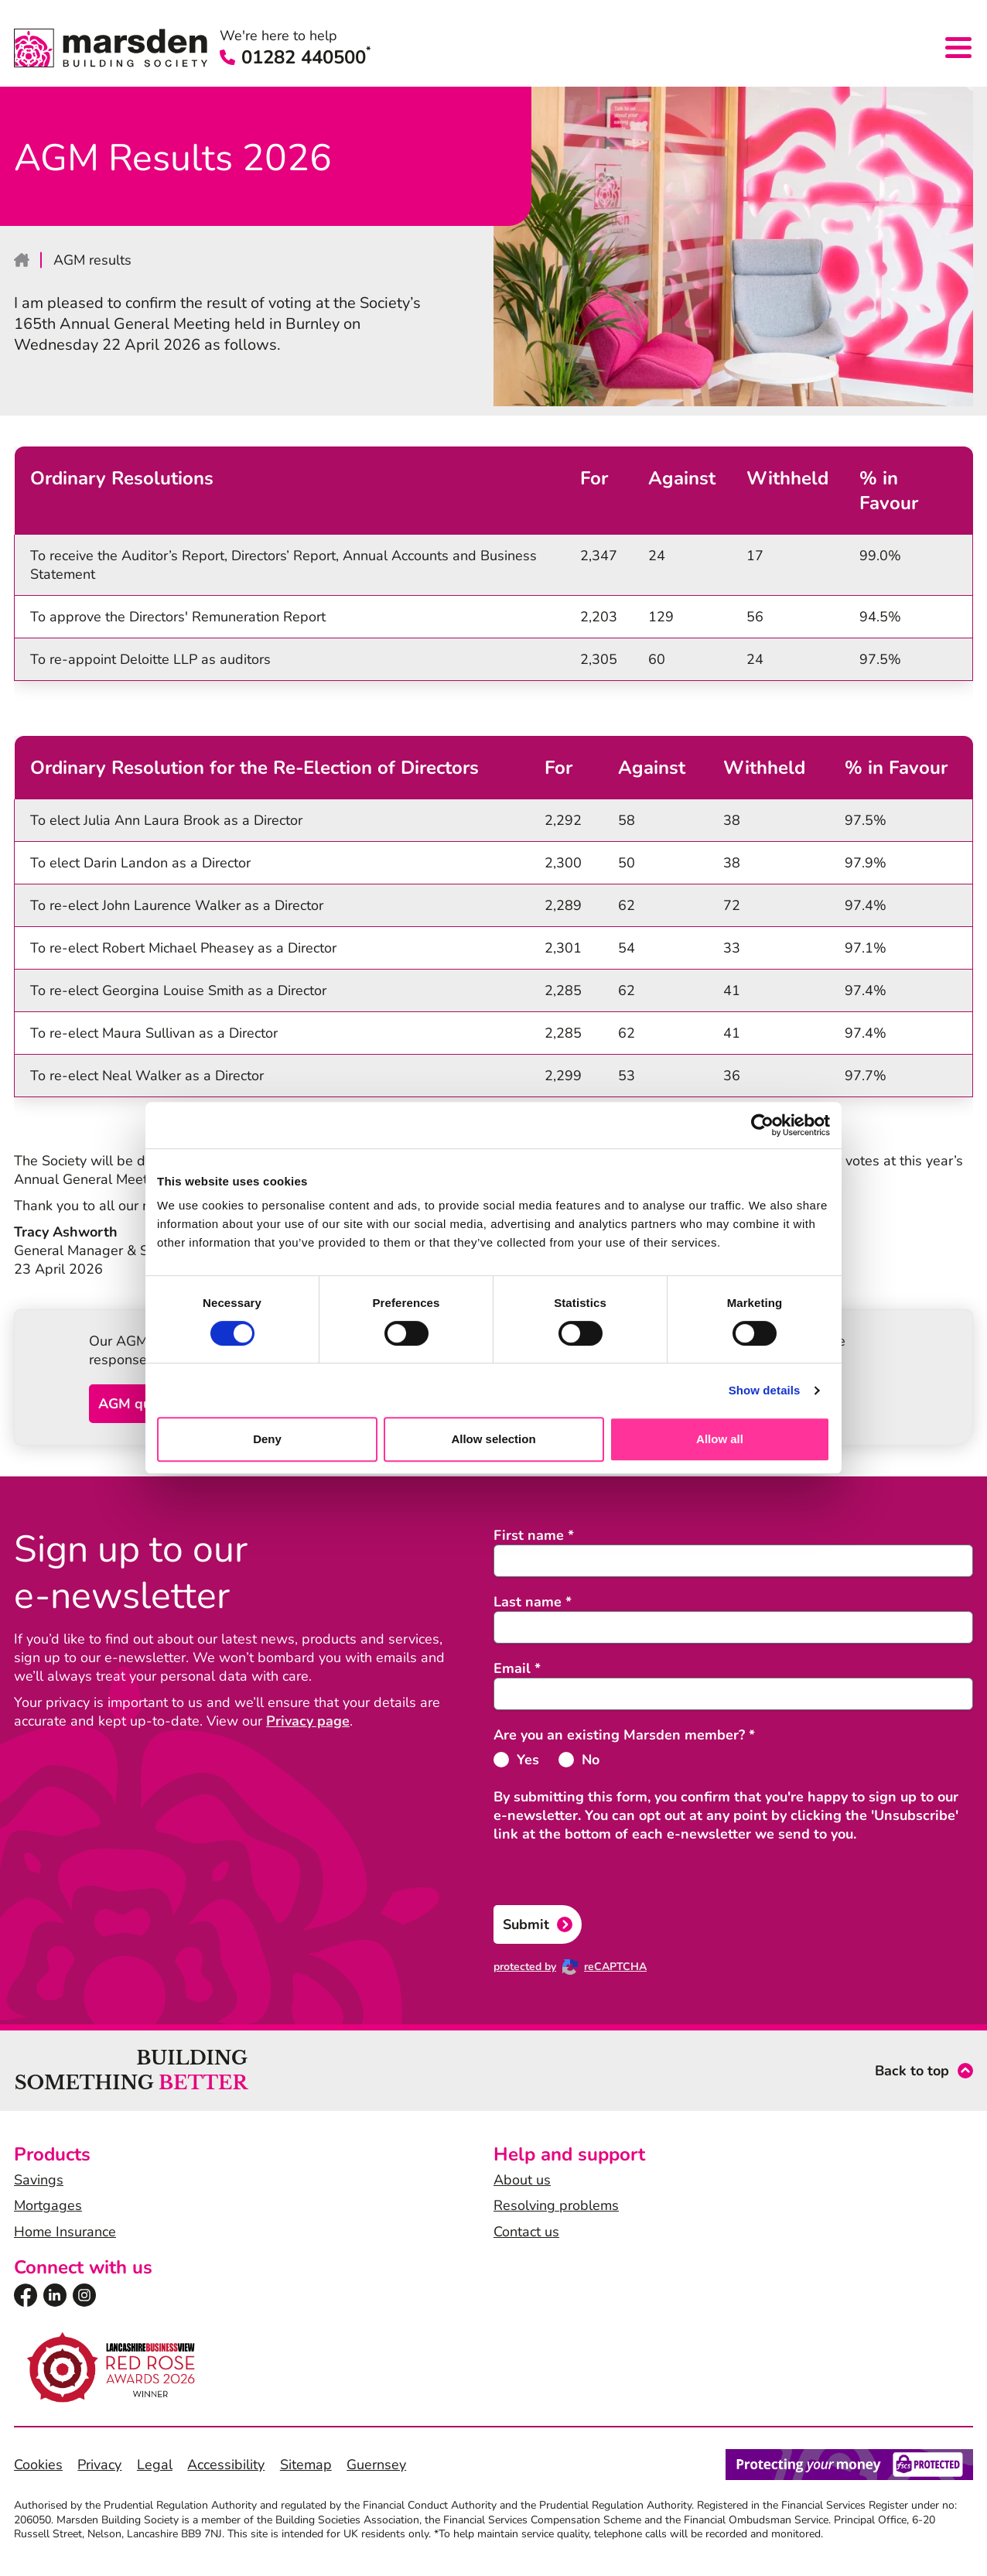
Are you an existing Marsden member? (624, 1735)
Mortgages (48, 2205)
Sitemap (306, 2464)
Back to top (912, 2070)
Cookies (38, 2464)
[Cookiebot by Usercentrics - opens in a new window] (762, 1125)
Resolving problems (556, 2205)
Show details (765, 1390)
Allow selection (493, 1438)
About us (522, 2180)
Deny (267, 1438)
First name (534, 1535)
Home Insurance (65, 2231)
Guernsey (376, 2464)
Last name (533, 1601)
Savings (38, 2180)
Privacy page (308, 1721)
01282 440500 (295, 57)
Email (517, 1668)
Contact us (526, 2231)
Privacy (99, 2464)
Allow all (719, 1438)
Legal (154, 2464)
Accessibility (226, 2464)
